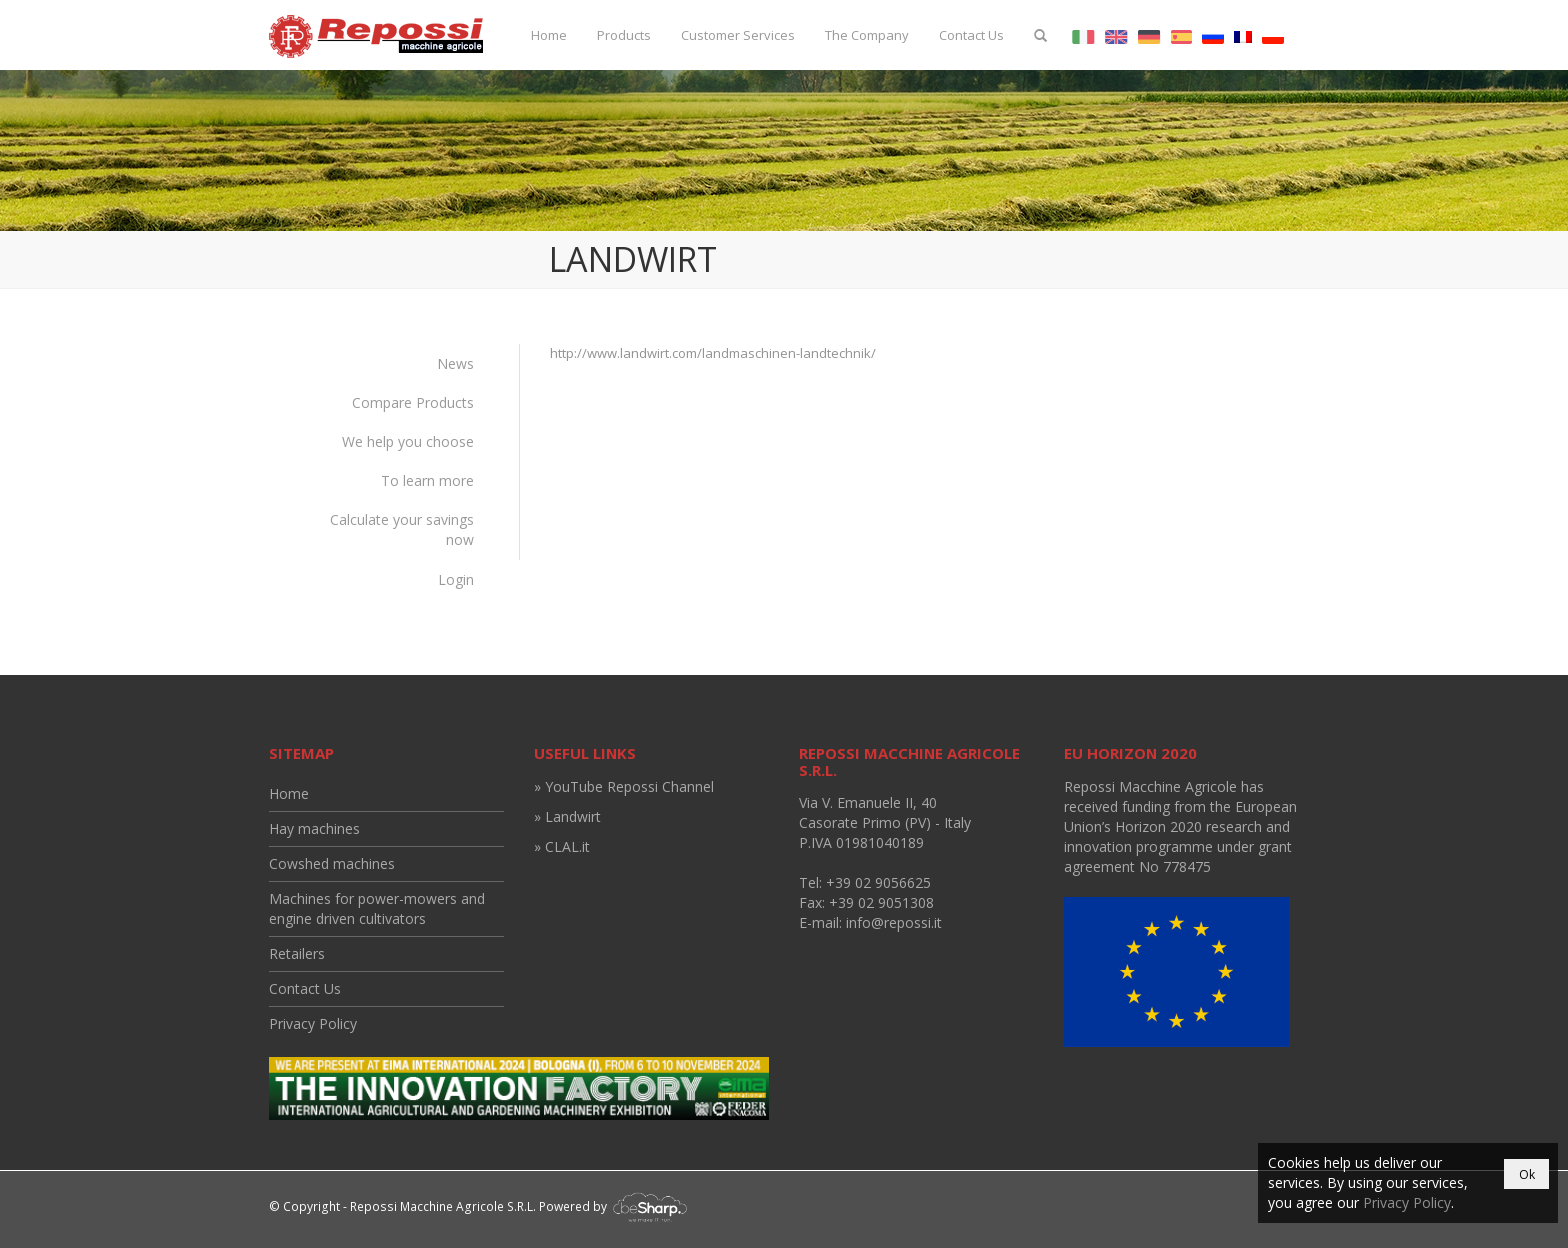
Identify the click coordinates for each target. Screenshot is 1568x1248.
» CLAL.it (562, 846)
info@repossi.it (894, 922)
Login (456, 579)
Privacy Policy (313, 1023)
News (455, 363)
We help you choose (408, 441)
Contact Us (971, 35)
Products (624, 35)
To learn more (427, 480)
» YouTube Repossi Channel (624, 786)
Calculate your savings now (402, 529)
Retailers (297, 953)
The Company (867, 35)
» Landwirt (567, 816)
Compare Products (413, 402)
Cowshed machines (332, 863)
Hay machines (314, 828)
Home (549, 35)
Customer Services (738, 35)
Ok (1527, 1174)
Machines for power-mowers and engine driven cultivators (377, 908)
